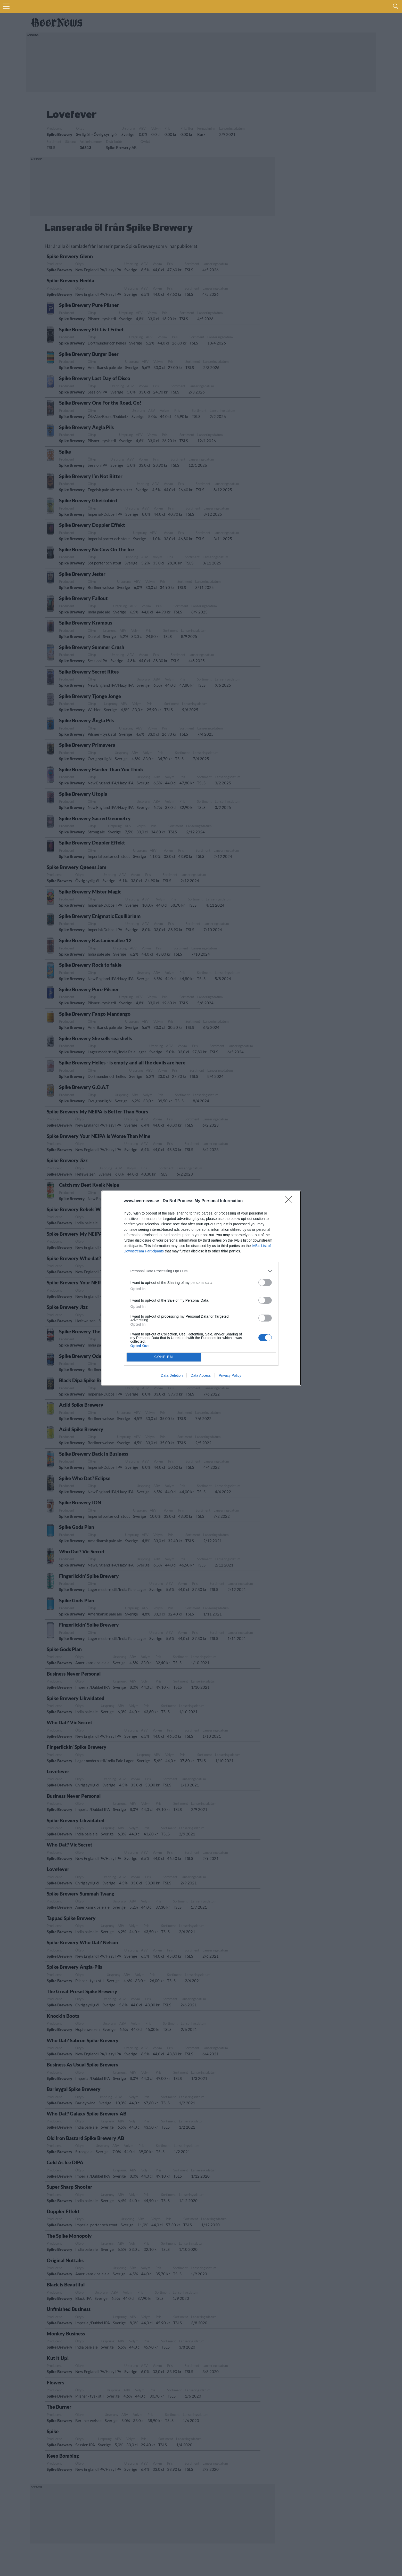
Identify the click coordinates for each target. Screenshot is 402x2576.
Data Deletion (172, 1375)
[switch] (265, 1282)
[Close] (290, 1201)
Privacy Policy (230, 1375)
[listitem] (201, 1271)
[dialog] (201, 1288)
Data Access (201, 1375)
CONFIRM (164, 1357)
